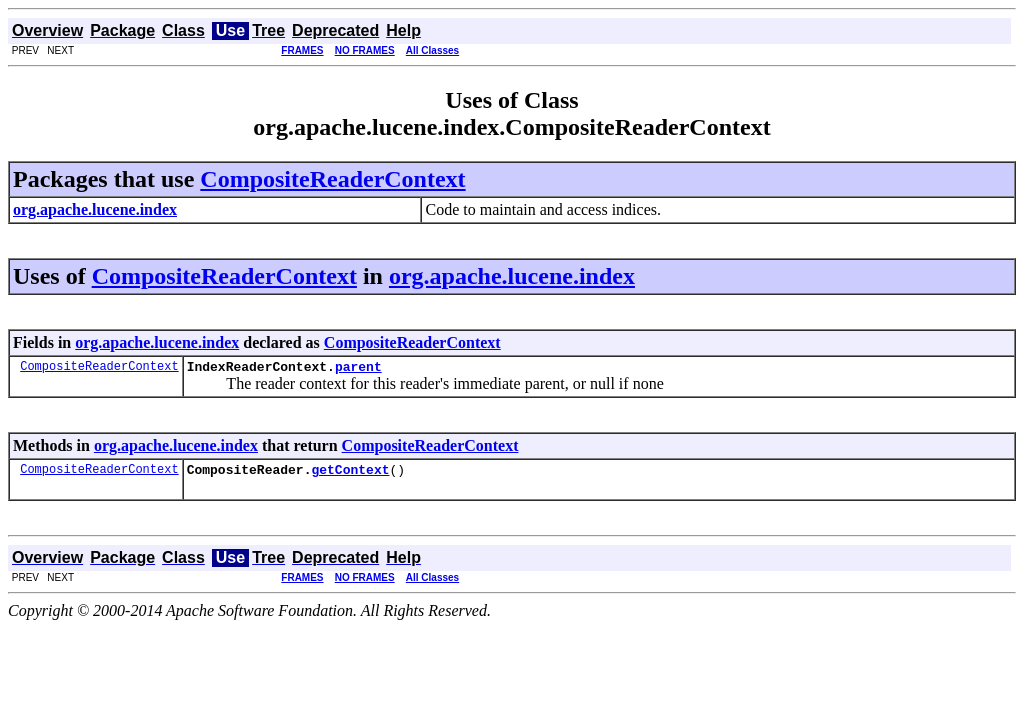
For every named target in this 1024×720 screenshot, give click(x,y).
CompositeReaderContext (332, 179)
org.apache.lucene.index (512, 276)
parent (358, 369)
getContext (350, 475)
